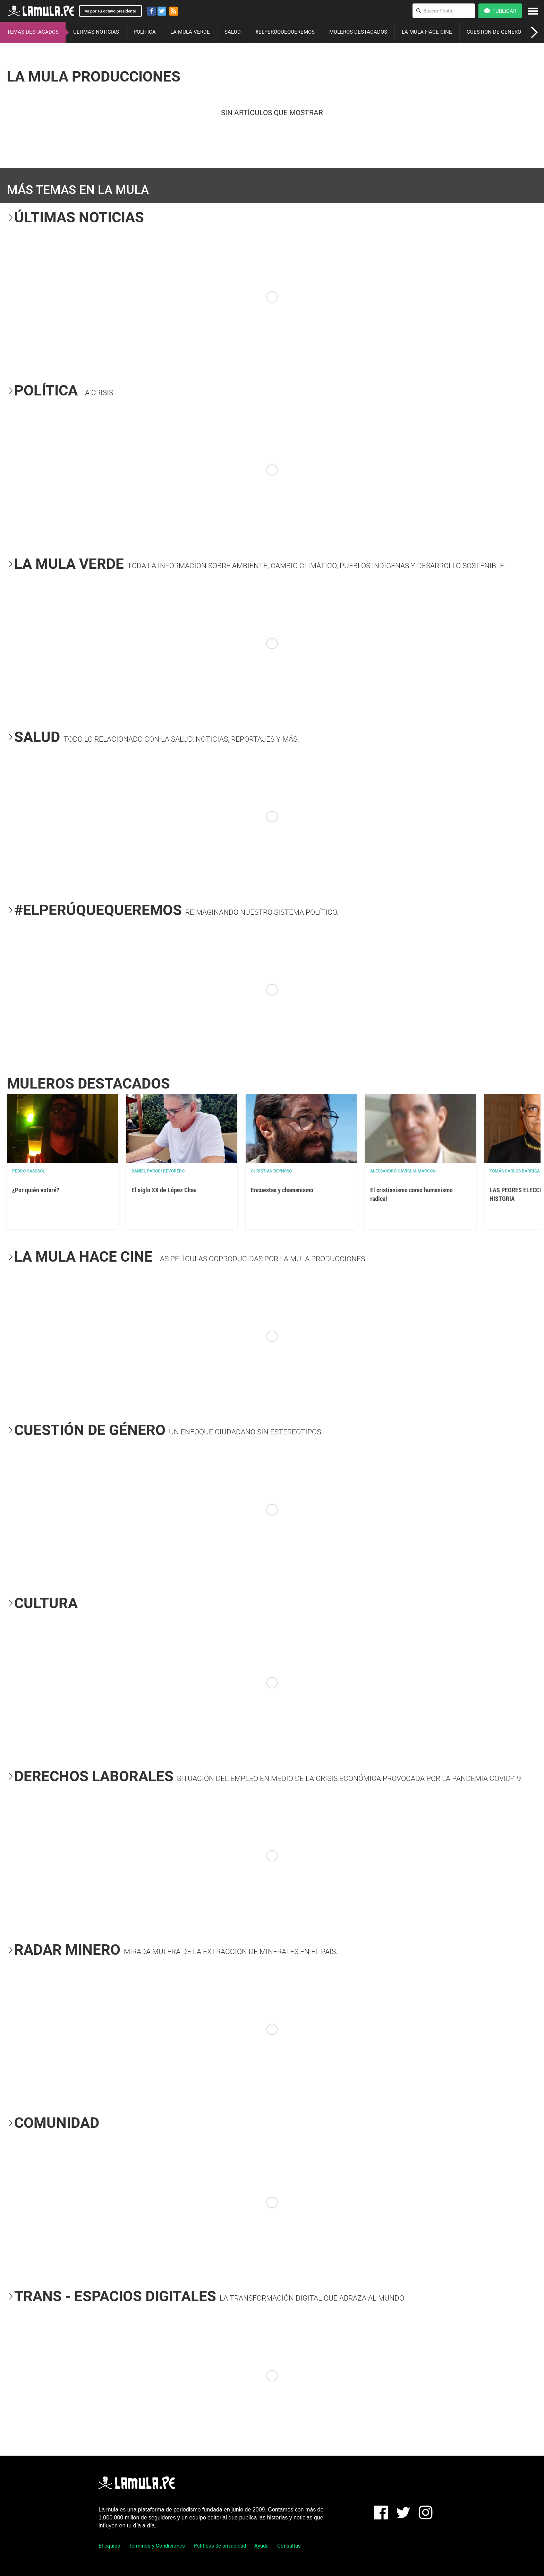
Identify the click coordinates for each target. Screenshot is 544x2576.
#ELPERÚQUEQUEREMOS (285, 32)
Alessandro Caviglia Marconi (403, 1171)
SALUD (232, 32)
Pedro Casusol (28, 1171)
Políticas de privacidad (220, 2546)
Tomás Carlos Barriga (515, 1171)
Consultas (289, 2546)
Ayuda (261, 2546)
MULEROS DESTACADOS (358, 32)
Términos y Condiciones (157, 2546)
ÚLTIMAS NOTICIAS (96, 32)
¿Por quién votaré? (35, 1190)
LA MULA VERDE (190, 32)
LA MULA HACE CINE (427, 32)
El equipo (109, 2546)
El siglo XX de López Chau (164, 1190)
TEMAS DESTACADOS (33, 32)
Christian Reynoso (271, 1171)
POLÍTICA (145, 32)
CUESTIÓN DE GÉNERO (494, 32)
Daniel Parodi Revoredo (158, 1171)
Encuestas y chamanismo (282, 1190)
